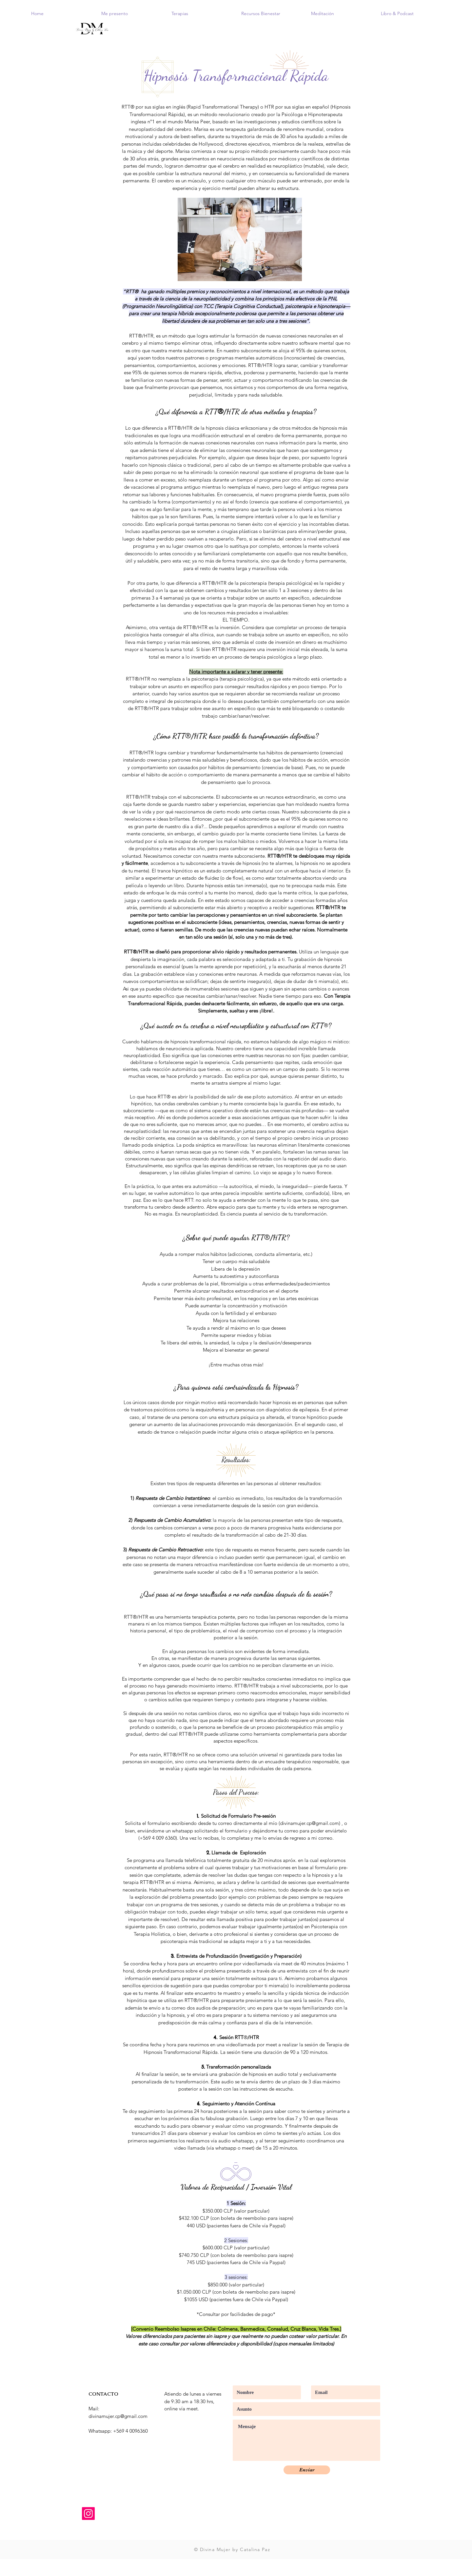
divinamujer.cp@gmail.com (309, 1823)
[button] (131, 13)
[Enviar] (307, 2469)
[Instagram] (88, 2513)
